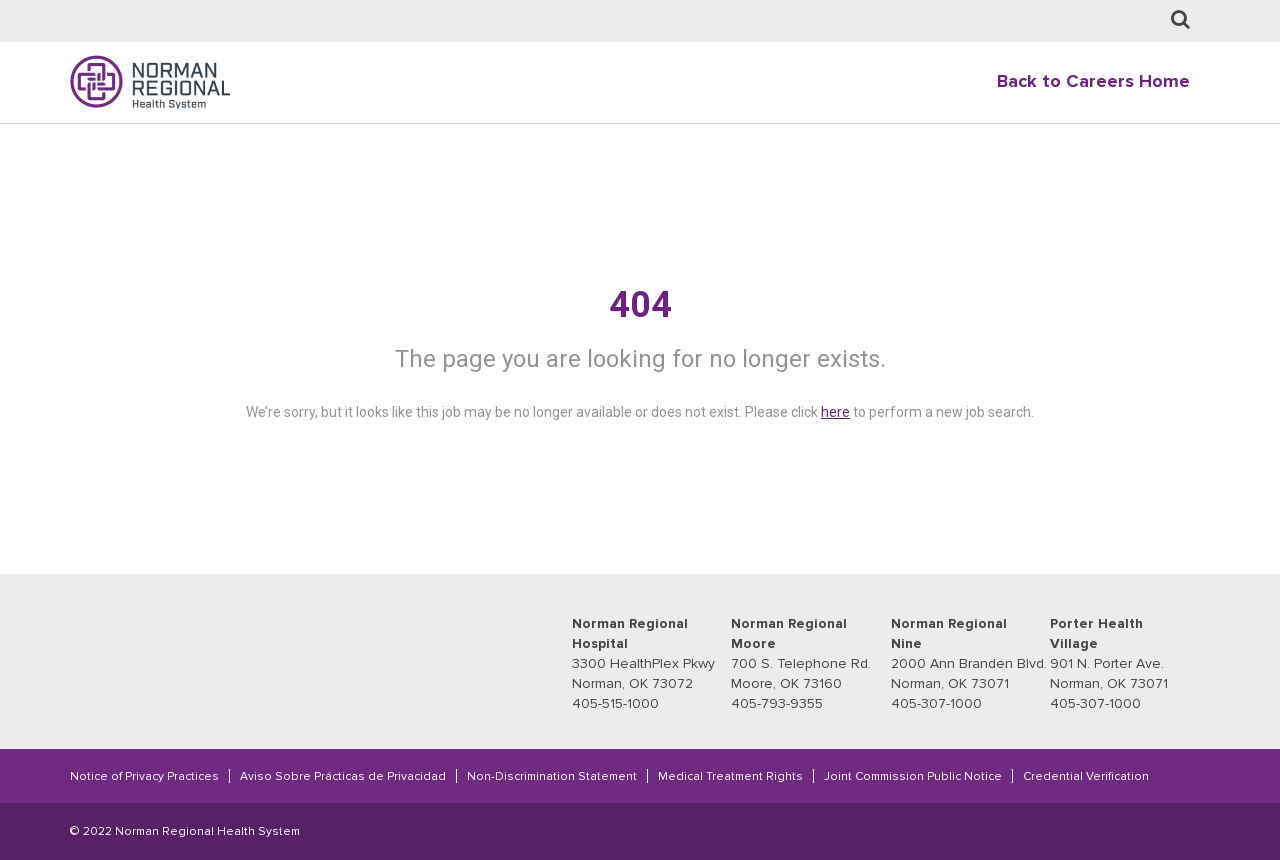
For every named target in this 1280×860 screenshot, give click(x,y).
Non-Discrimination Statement (552, 776)
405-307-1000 (936, 703)
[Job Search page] (1180, 20)
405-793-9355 (777, 703)
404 (640, 305)
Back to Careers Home (1093, 81)
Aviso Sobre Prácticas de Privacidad (343, 776)
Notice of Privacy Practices (144, 776)
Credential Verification (1086, 776)
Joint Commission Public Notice (913, 776)
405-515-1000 (615, 703)
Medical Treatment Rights (730, 776)
